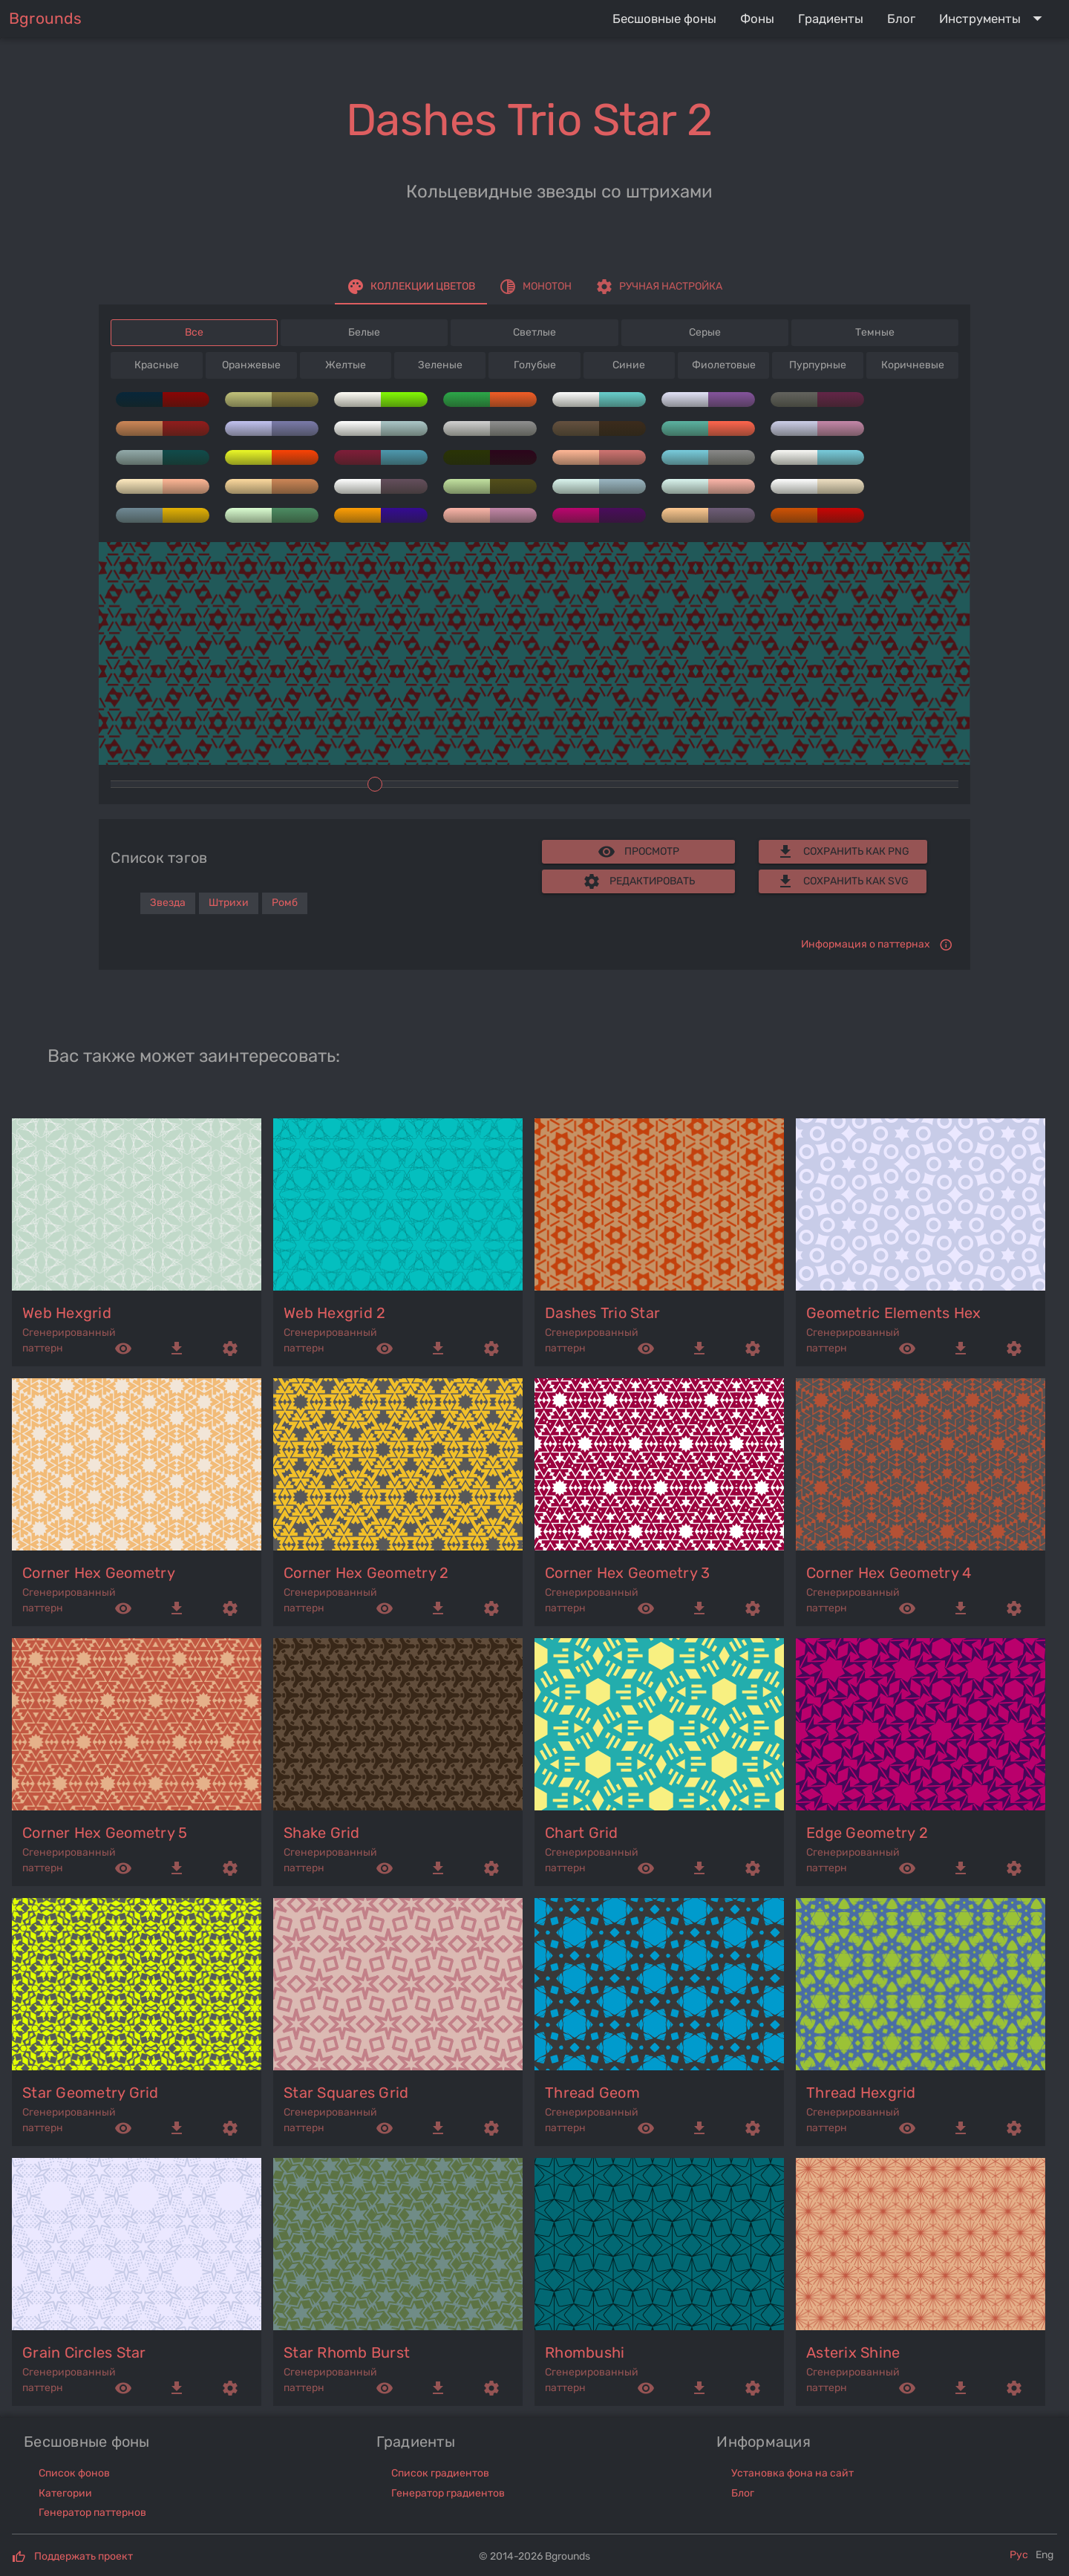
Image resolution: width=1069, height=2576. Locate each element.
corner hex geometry (98, 1573)
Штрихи (229, 902)
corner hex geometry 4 (888, 1573)
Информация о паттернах (865, 944)
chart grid (581, 1833)
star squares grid (346, 2092)
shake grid (322, 1833)
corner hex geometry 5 (104, 1833)
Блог (742, 2493)
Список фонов (74, 2473)
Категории (65, 2493)
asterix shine (853, 2352)
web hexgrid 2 (334, 1313)
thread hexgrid (861, 2092)
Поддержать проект (83, 2556)
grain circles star (84, 2352)
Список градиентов (440, 2473)
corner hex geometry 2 (366, 1573)
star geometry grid (90, 2092)
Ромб (285, 902)
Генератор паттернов (92, 2512)
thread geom (592, 2092)
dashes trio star (602, 1313)
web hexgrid (66, 1313)
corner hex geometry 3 (627, 1573)
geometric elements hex (893, 1313)
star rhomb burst (347, 2352)
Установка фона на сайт (792, 2473)
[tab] (411, 286)
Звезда (168, 902)
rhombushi (584, 2352)
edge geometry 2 (867, 1833)
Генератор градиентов (448, 2493)
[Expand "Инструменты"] (993, 18)
